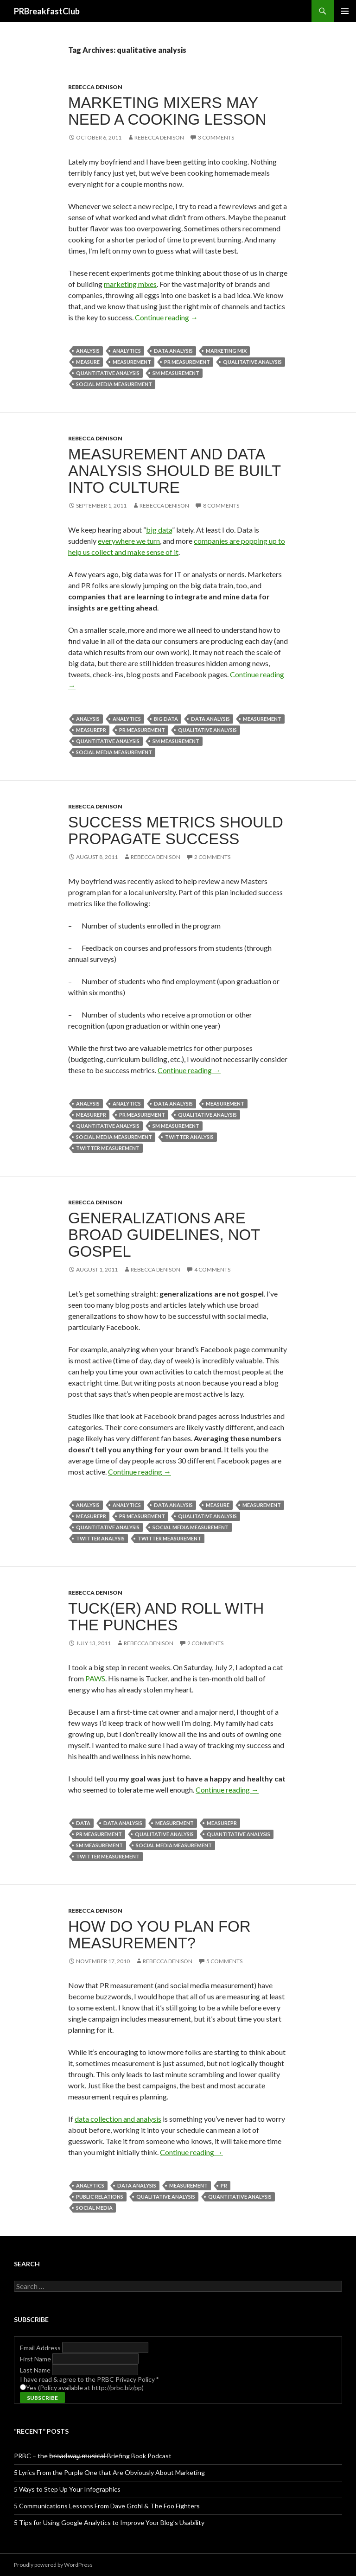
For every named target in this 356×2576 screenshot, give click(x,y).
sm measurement (176, 373)
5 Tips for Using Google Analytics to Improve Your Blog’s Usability (109, 2522)
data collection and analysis (118, 2118)
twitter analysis (189, 1137)
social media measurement (114, 384)
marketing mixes (130, 284)
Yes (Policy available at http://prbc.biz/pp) (85, 2388)
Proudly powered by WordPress (53, 2564)
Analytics (127, 351)
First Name (36, 2359)
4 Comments (212, 1269)
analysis (88, 351)
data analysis (173, 351)
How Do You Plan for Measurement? (159, 1935)
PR (224, 2185)
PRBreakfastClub (47, 11)
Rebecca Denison (95, 86)
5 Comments (224, 1961)
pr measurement (187, 362)
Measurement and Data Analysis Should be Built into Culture (174, 470)
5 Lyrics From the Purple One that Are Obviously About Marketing (109, 2472)
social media (94, 2208)
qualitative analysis (252, 362)
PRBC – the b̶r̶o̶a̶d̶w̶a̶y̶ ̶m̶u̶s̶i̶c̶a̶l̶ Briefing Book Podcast (93, 2456)
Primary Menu (345, 11)
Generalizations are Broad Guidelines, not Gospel (164, 1234)
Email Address (41, 2348)
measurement (132, 362)
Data (83, 1823)
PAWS (95, 1678)
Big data (166, 719)
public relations (99, 2197)
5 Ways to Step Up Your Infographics (67, 2489)
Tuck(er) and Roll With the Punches (166, 1617)
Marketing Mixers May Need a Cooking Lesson (167, 111)
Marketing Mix (226, 351)
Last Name (36, 2370)
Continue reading (166, 317)
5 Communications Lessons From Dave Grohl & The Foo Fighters (107, 2506)
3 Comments (216, 137)
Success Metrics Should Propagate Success (175, 830)
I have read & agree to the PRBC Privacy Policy (89, 2379)
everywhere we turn (129, 540)
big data (159, 529)
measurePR (91, 730)
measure (88, 362)
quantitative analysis (108, 373)
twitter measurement (108, 1148)
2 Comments (212, 856)
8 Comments (221, 505)
